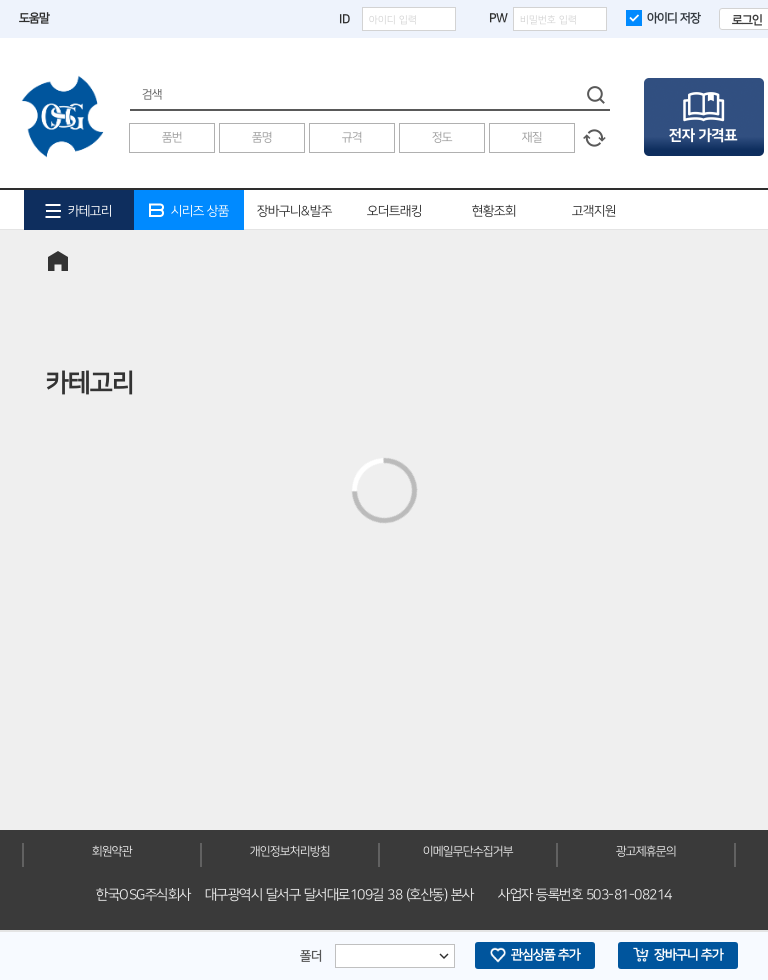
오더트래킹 (394, 211)
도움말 (34, 18)
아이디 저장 (663, 18)
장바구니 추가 (678, 955)
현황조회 (494, 211)
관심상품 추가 (535, 955)
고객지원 (594, 211)
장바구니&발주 (294, 211)
